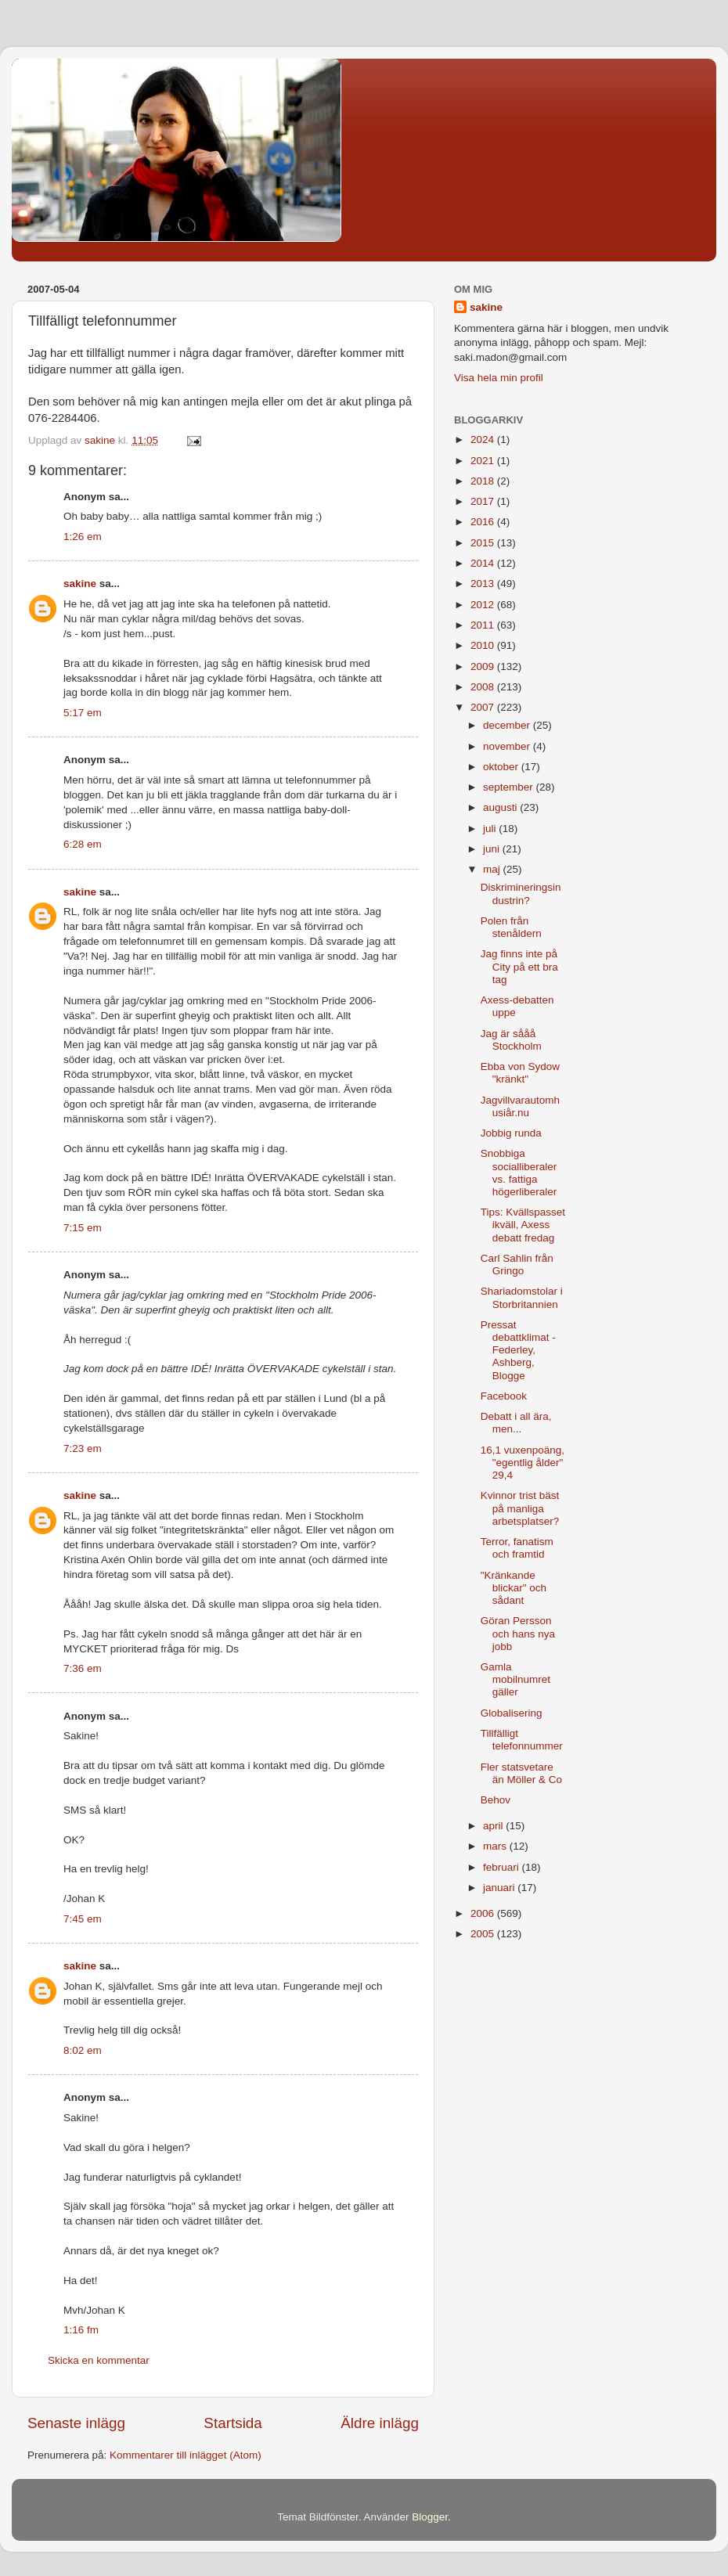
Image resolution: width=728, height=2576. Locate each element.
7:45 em (82, 1919)
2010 (483, 645)
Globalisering (511, 1713)
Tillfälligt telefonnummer (522, 1740)
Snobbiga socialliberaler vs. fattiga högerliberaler (519, 1172)
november (508, 746)
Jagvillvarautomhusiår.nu (520, 1106)
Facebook (504, 1396)
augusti (501, 807)
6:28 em (82, 844)
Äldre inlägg (380, 2423)
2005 (483, 1934)
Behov (495, 1800)
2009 (483, 666)
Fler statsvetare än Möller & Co (521, 1773)
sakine (79, 583)
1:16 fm (81, 2330)
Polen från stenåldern (511, 927)
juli (491, 828)
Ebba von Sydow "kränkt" (520, 1073)
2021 (483, 461)
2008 (483, 687)
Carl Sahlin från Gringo (517, 1264)
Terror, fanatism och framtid (517, 1548)
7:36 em (82, 1668)
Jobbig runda (511, 1133)
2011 (483, 625)
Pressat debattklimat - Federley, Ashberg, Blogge (518, 1350)
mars (496, 1846)
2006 (483, 1913)
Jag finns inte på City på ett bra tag (519, 966)
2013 (483, 583)
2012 (483, 605)
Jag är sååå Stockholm (511, 1040)
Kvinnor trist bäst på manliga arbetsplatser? (520, 1508)
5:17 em (82, 713)
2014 (483, 563)
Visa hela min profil (498, 378)
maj (493, 869)
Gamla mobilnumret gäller (515, 1679)
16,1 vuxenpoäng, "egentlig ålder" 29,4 (522, 1462)
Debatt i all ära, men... (516, 1422)
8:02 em (82, 2050)
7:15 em (82, 1228)
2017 (483, 501)
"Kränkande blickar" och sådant (513, 1587)
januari (500, 1887)
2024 (483, 439)
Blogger (430, 2517)
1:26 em (82, 536)
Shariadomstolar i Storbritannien (522, 1297)
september (509, 787)
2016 (483, 522)
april (494, 1826)
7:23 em (82, 1448)
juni (493, 849)
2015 (483, 543)
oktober (502, 767)
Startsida (233, 2423)
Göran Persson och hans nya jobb (518, 1633)
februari (502, 1867)
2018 (483, 481)
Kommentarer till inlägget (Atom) (185, 2455)
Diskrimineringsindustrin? (521, 893)
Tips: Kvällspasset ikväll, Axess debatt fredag (523, 1224)
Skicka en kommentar (99, 2360)
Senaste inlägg (76, 2423)
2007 (483, 707)
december (508, 725)
